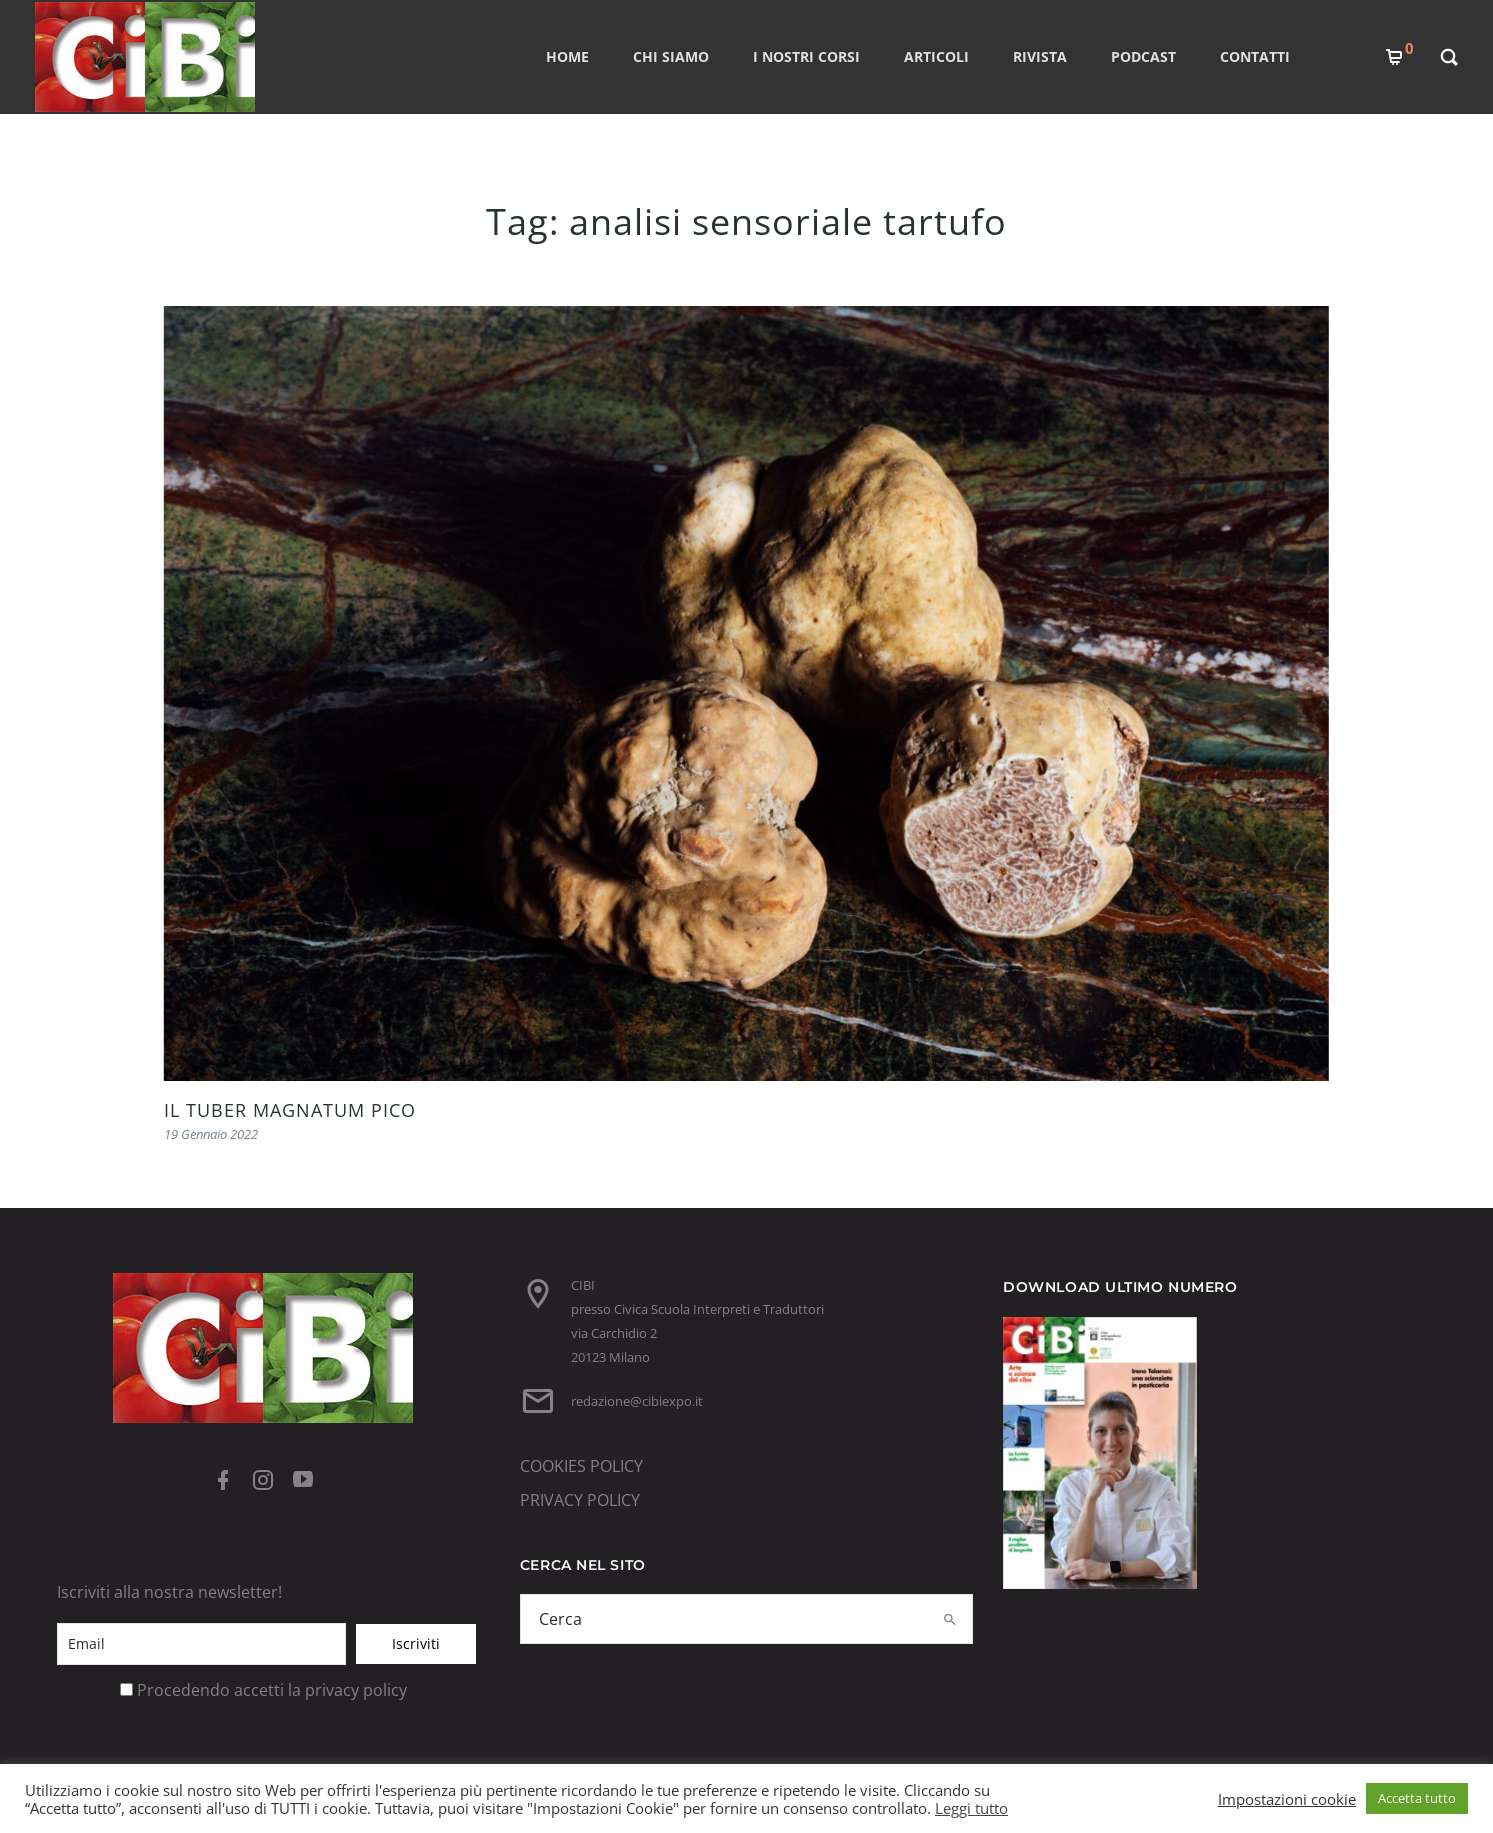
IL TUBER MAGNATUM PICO (290, 1110)
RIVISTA (1040, 56)
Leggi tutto (971, 1808)
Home (567, 56)
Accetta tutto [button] (1417, 1798)
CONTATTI (1255, 56)
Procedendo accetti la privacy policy (272, 1690)
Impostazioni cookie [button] (1287, 1799)
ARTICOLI (936, 56)
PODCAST (1143, 56)
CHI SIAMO (671, 56)
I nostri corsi (806, 56)
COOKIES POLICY (581, 1466)
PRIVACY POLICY (580, 1500)
